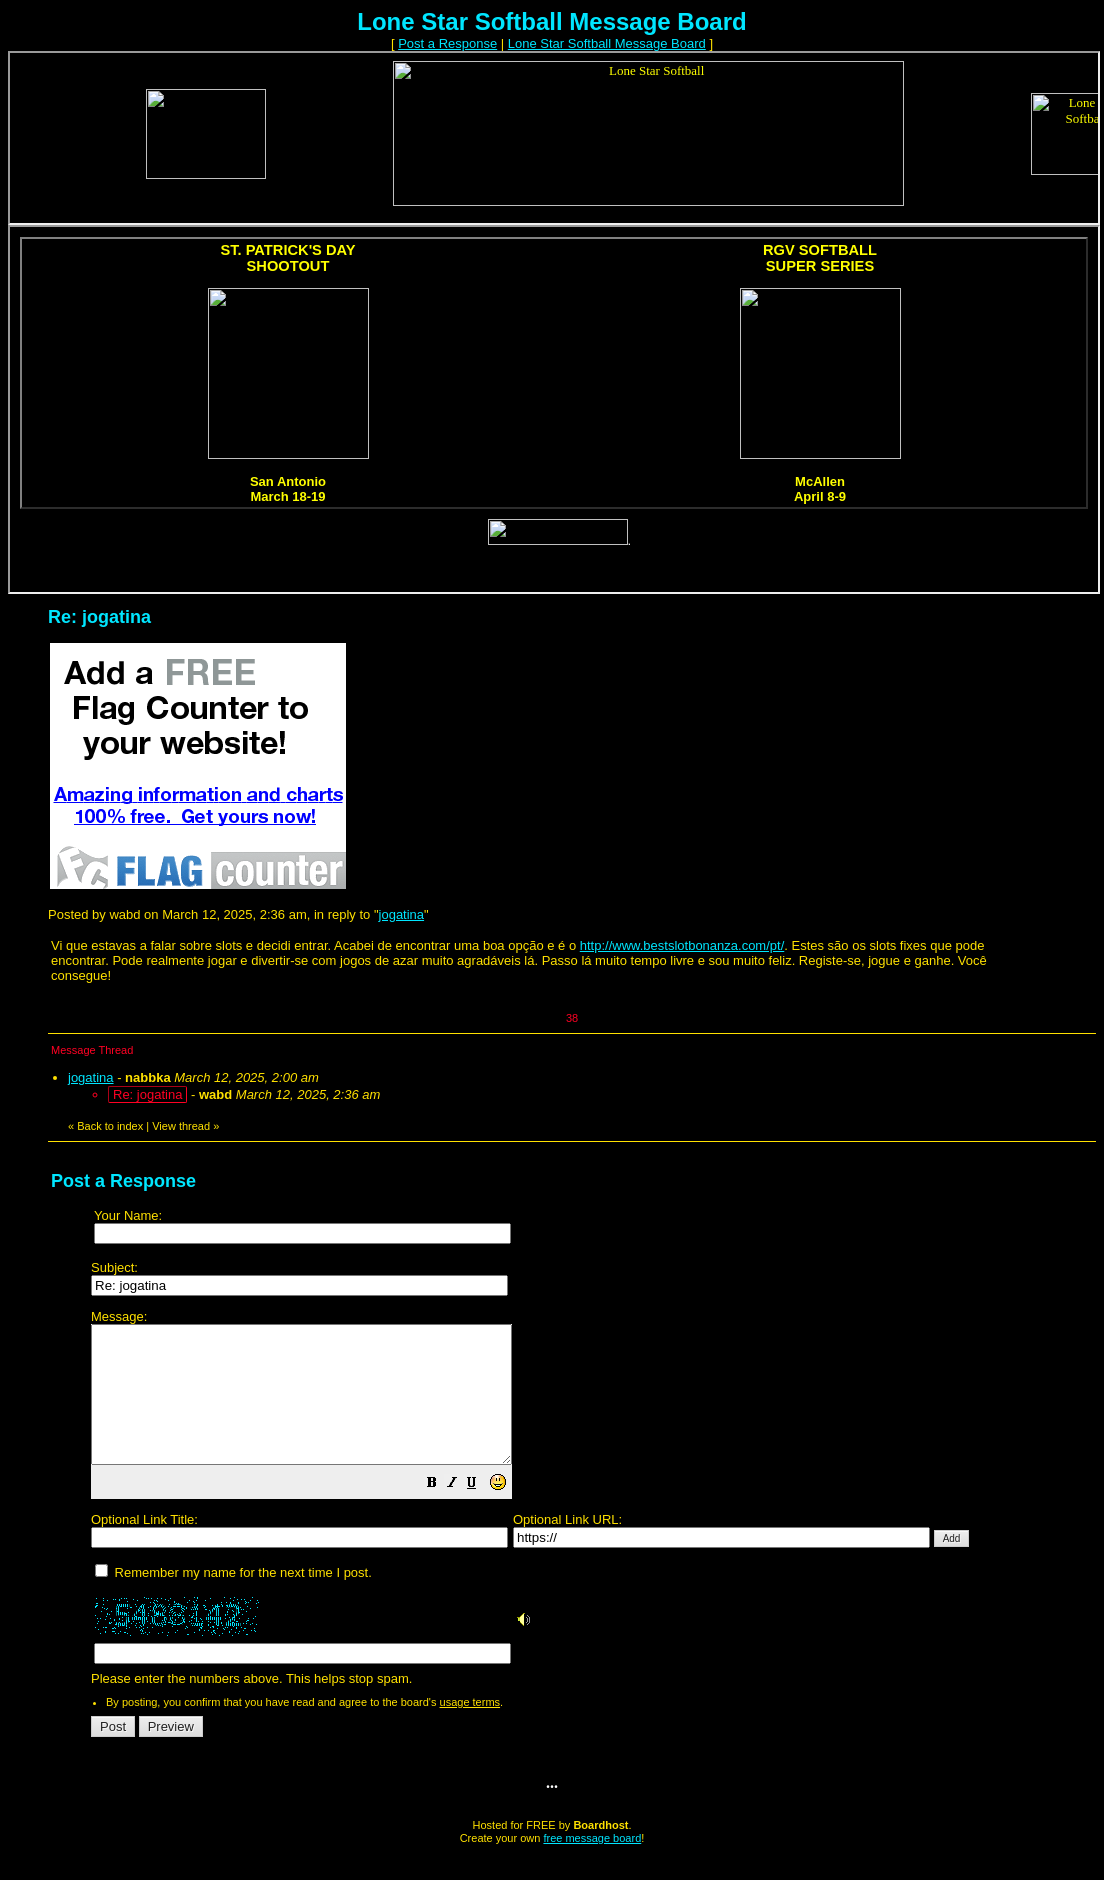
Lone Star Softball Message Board (607, 43)
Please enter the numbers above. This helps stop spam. (586, 1512)
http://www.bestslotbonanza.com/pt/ (682, 945)
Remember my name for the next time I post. (233, 1599)
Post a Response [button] (447, 43)
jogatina (402, 914)
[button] (482, 1512)
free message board (592, 1865)
